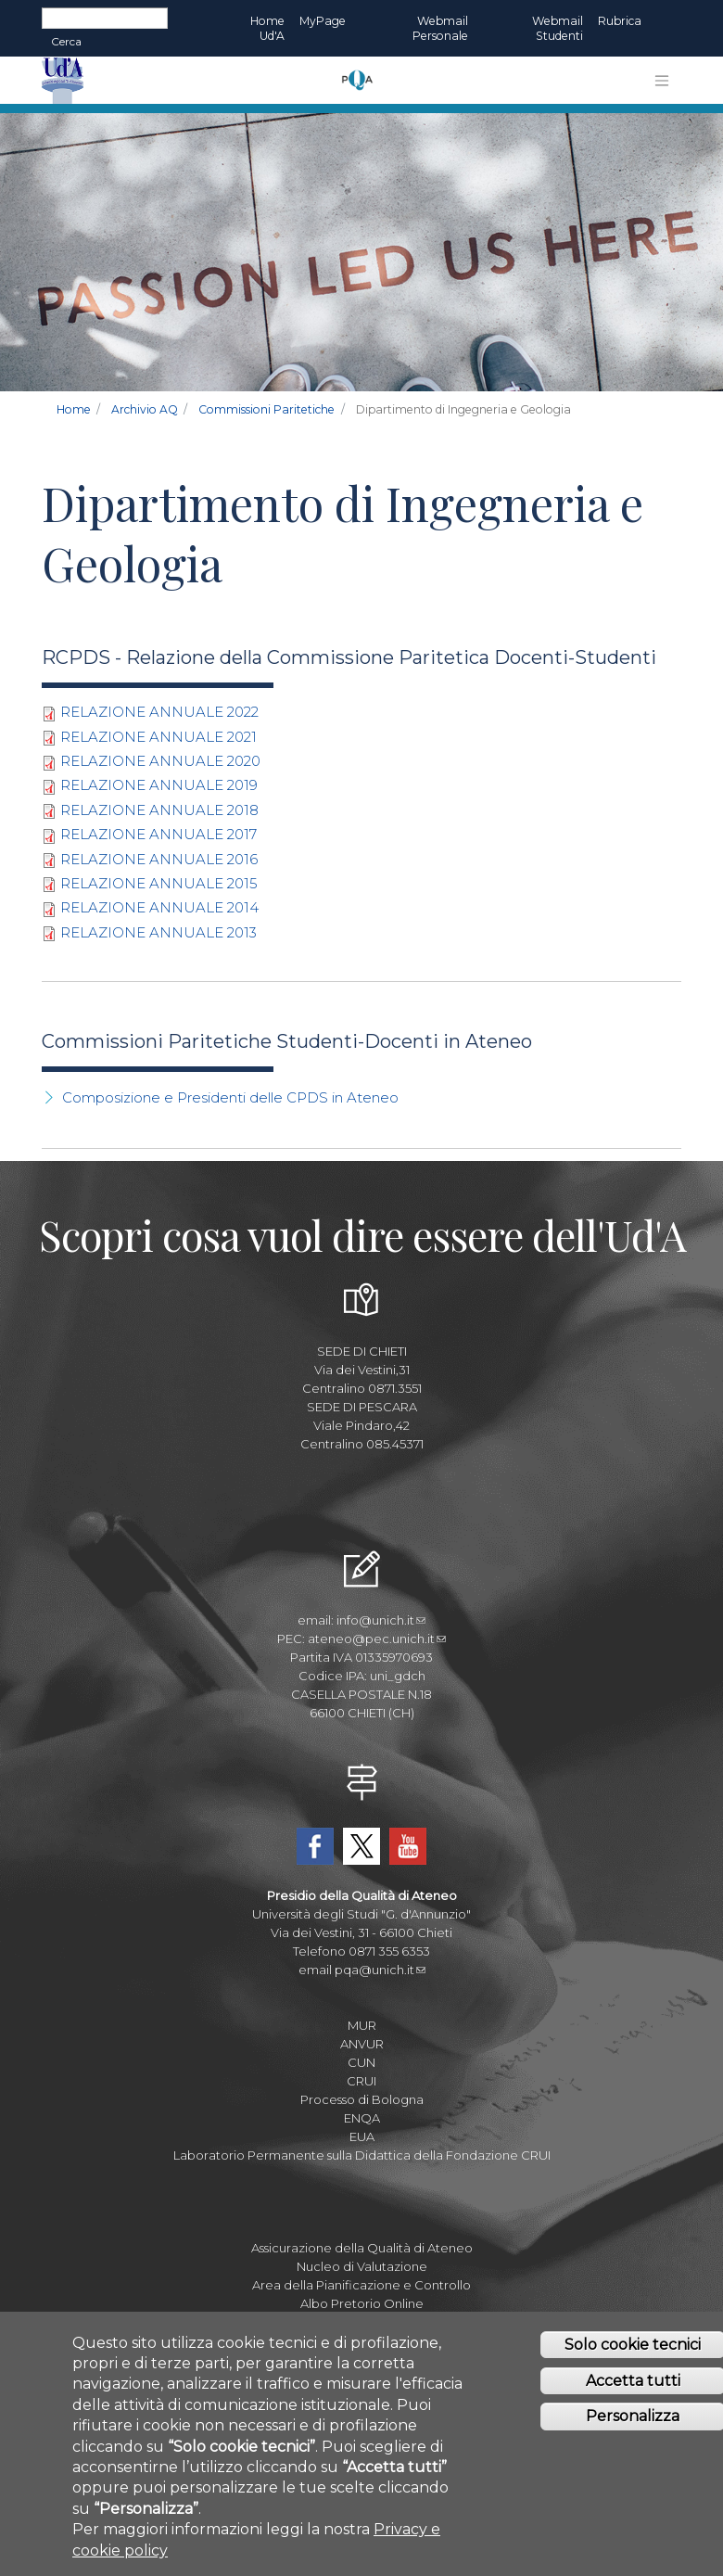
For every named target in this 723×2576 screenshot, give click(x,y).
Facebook (315, 1846)
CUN (361, 2062)
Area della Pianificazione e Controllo (361, 2284)
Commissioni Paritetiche (266, 409)
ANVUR (362, 2043)
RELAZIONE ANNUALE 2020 (160, 761)
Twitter (361, 1846)
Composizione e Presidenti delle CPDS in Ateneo (230, 1097)
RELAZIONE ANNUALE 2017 (158, 834)
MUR (362, 2025)
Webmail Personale (440, 28)
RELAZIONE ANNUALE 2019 (159, 785)
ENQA (362, 2118)
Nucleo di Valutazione (362, 2266)
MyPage (322, 21)
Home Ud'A (267, 28)
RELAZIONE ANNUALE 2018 (159, 810)
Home (74, 409)
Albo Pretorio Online (362, 2303)
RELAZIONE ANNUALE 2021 (158, 737)
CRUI (361, 2080)
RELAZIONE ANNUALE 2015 (159, 883)
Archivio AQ (144, 409)
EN (665, 21)
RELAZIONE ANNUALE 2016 (159, 859)
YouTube (408, 1846)
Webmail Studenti (557, 28)
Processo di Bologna (362, 2099)
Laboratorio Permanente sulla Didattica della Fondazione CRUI (362, 2155)
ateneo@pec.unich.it (377, 1638)
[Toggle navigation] (661, 81)
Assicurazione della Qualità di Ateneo (362, 2247)
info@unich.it (380, 1620)
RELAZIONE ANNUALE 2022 (159, 712)
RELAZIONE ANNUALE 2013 (158, 932)
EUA (361, 2136)
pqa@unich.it (380, 1969)
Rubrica (619, 21)
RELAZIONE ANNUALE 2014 (159, 907)
